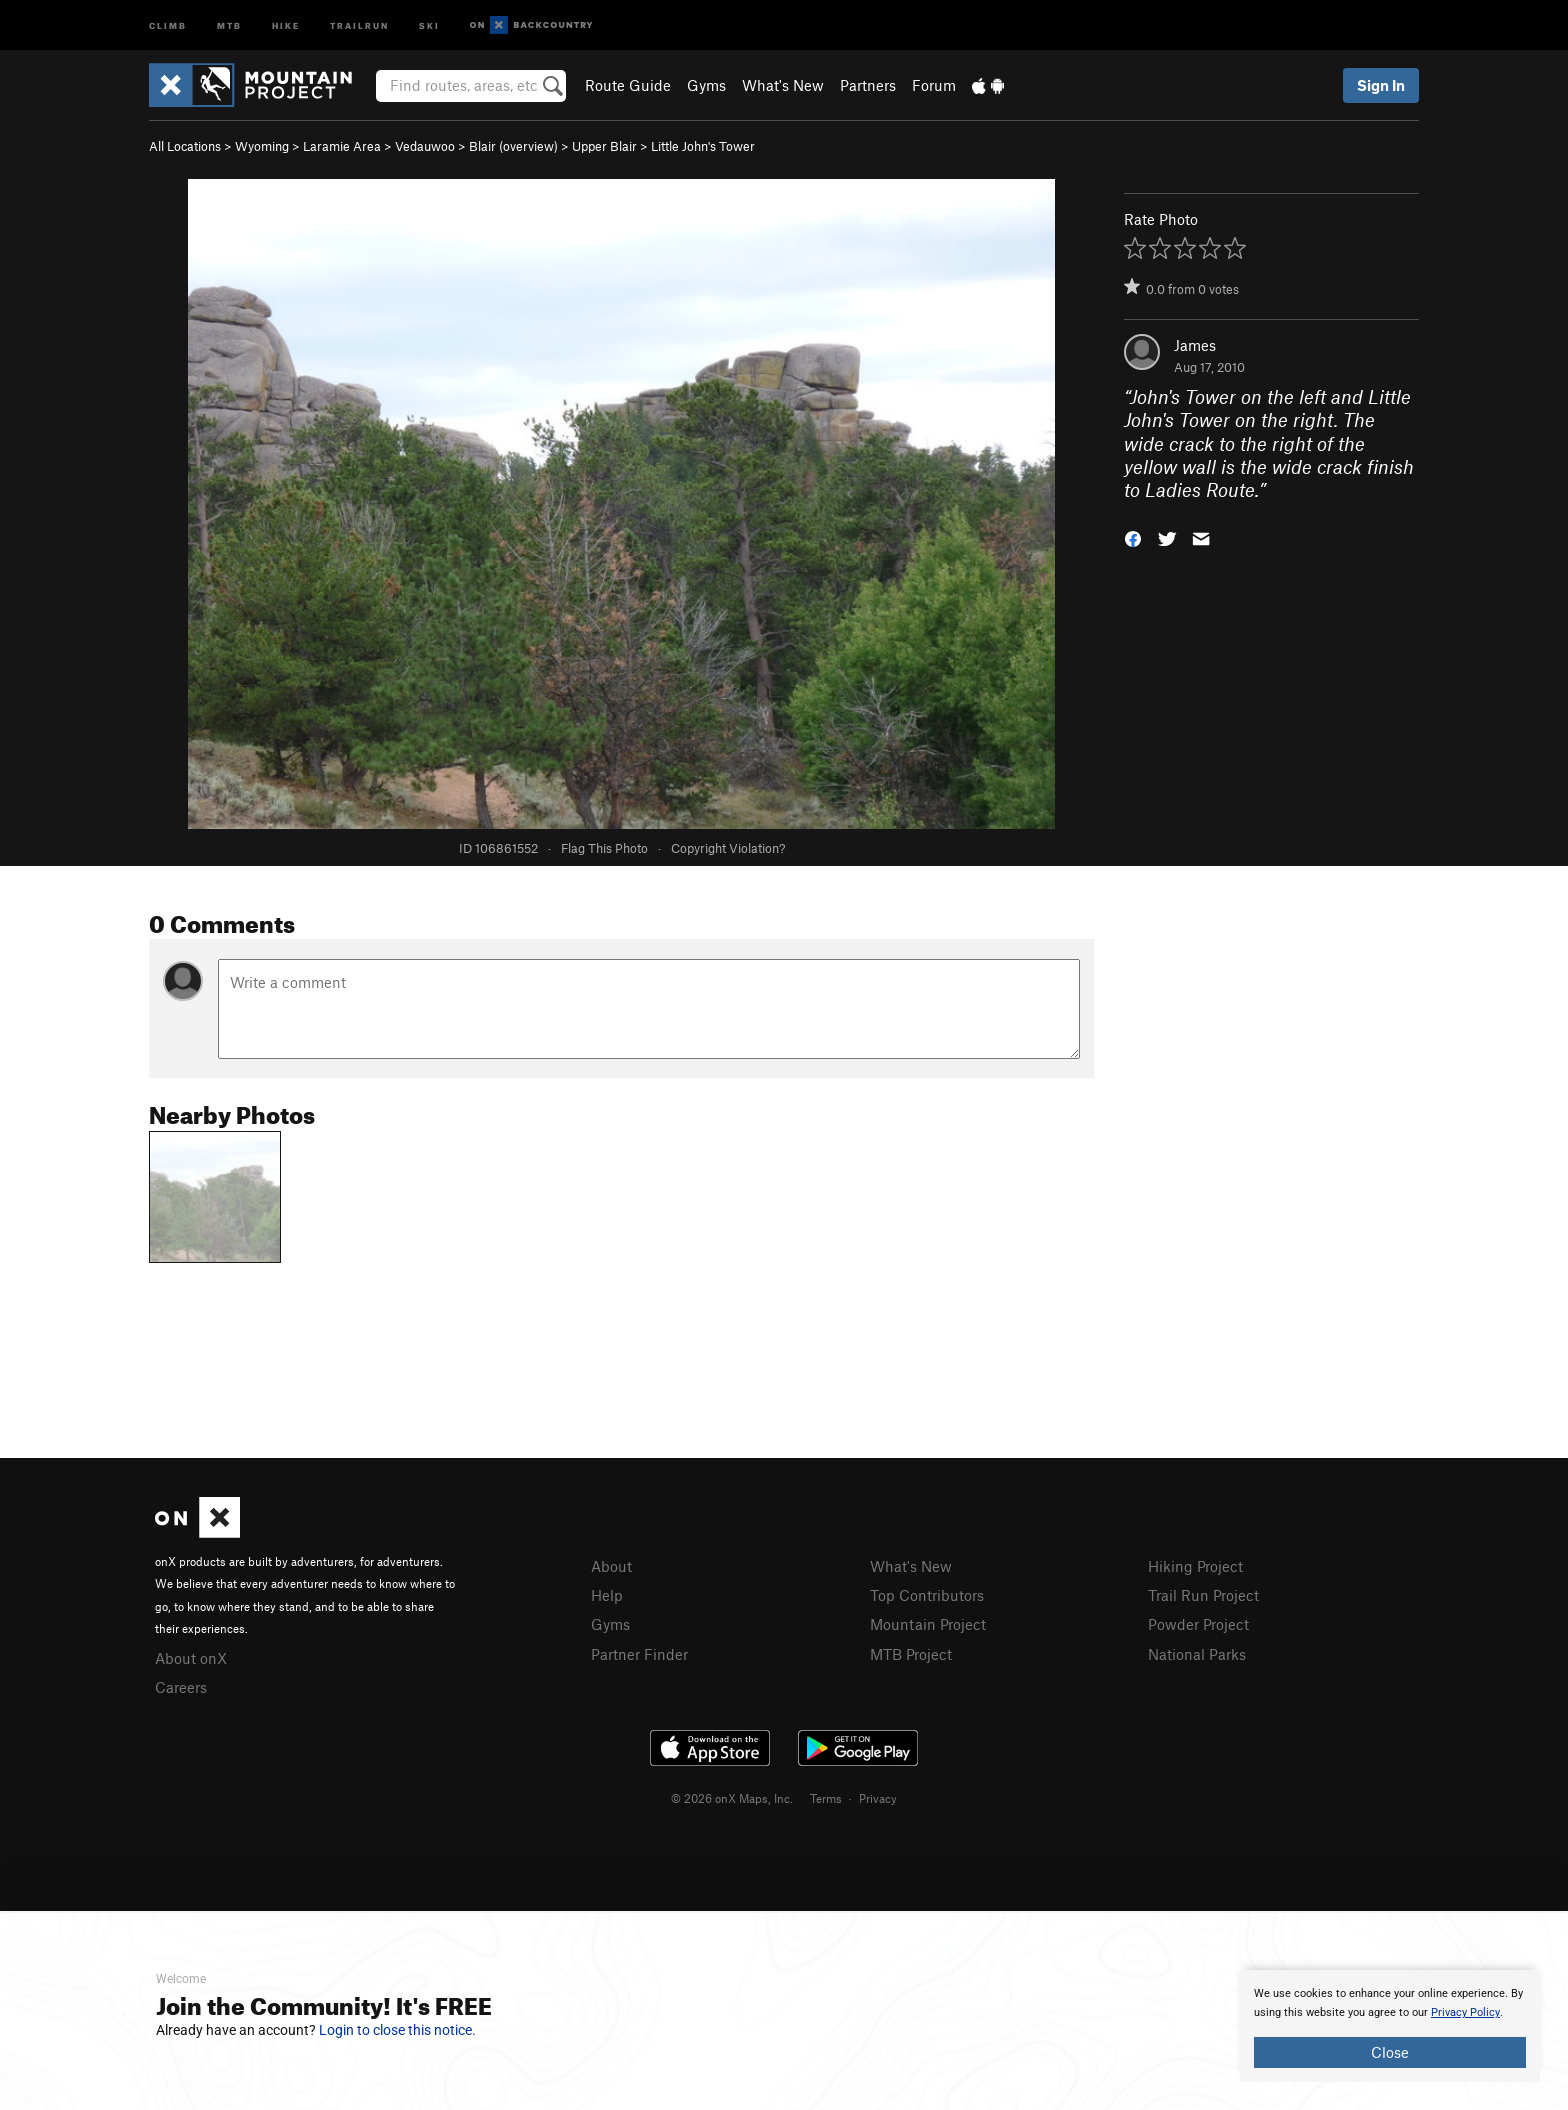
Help (607, 1595)
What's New (783, 85)
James (1195, 345)
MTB (229, 24)
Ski (429, 24)
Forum (934, 85)
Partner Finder (639, 1654)
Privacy (878, 1798)
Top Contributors (927, 1595)
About (611, 1566)
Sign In (1381, 85)
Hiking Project (1195, 1566)
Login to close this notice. (397, 2030)
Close (1390, 2052)
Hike (286, 24)
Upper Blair (604, 146)
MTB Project (911, 1654)
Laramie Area (342, 146)
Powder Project (1198, 1624)
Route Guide (628, 85)
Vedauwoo (425, 146)
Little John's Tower (703, 146)
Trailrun (359, 24)
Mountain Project (928, 1624)
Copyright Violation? (728, 848)
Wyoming (262, 146)
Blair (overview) (513, 146)
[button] (1133, 537)
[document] (1390, 2026)
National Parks (1197, 1654)
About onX (191, 1658)
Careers (181, 1687)
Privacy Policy (1465, 2012)
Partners (868, 85)
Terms (826, 1798)
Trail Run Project (1203, 1595)
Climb (168, 24)
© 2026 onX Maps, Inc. (732, 1798)
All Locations (185, 146)
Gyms (706, 85)
